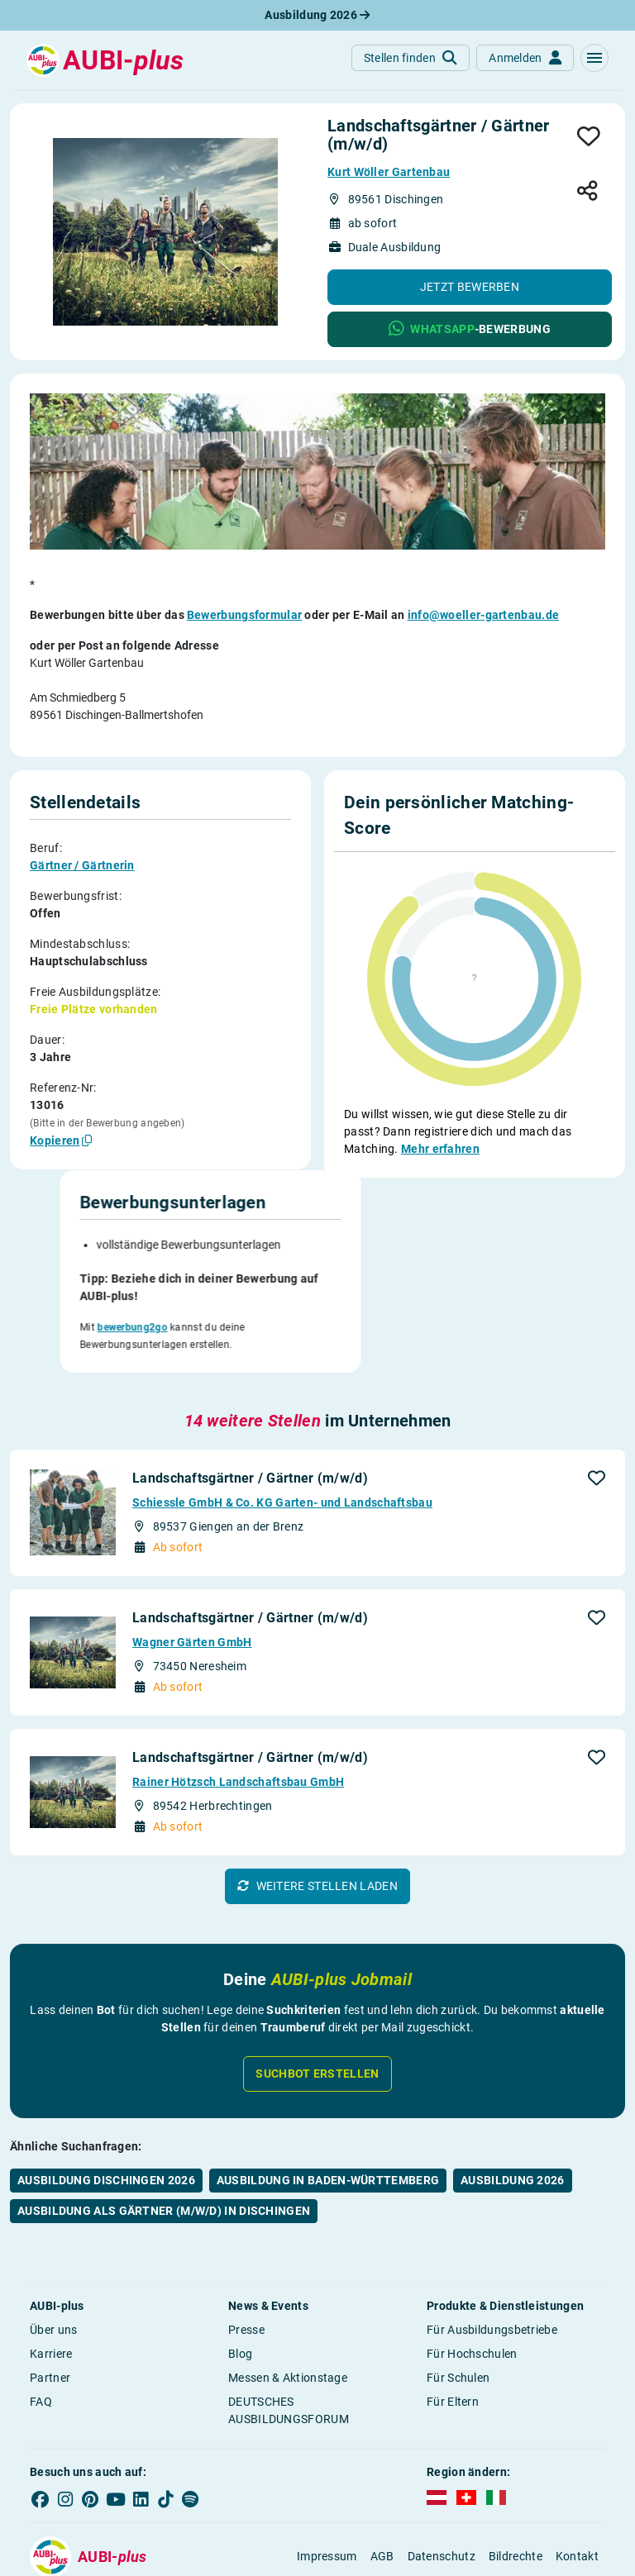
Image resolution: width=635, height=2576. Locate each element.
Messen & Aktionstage (287, 2300)
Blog (240, 2276)
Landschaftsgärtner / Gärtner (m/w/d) (250, 1401)
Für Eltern (453, 2324)
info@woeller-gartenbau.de (484, 614)
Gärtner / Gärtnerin (82, 865)
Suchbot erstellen (317, 1996)
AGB (382, 2480)
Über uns (53, 2252)
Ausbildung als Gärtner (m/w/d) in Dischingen (163, 2133)
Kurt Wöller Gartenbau (388, 172)
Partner (50, 2300)
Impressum (327, 2480)
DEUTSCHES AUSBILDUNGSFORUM (288, 2333)
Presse (246, 2252)
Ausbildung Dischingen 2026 (106, 2103)
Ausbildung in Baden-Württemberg (328, 2103)
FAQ (41, 2324)
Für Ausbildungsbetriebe (492, 2252)
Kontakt (577, 2480)
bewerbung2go (396, 1263)
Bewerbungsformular (244, 614)
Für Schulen (458, 2300)
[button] (594, 58)
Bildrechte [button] (515, 2480)
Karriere (51, 2276)
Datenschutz (441, 2480)
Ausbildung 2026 (317, 14)
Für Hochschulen (472, 2276)
